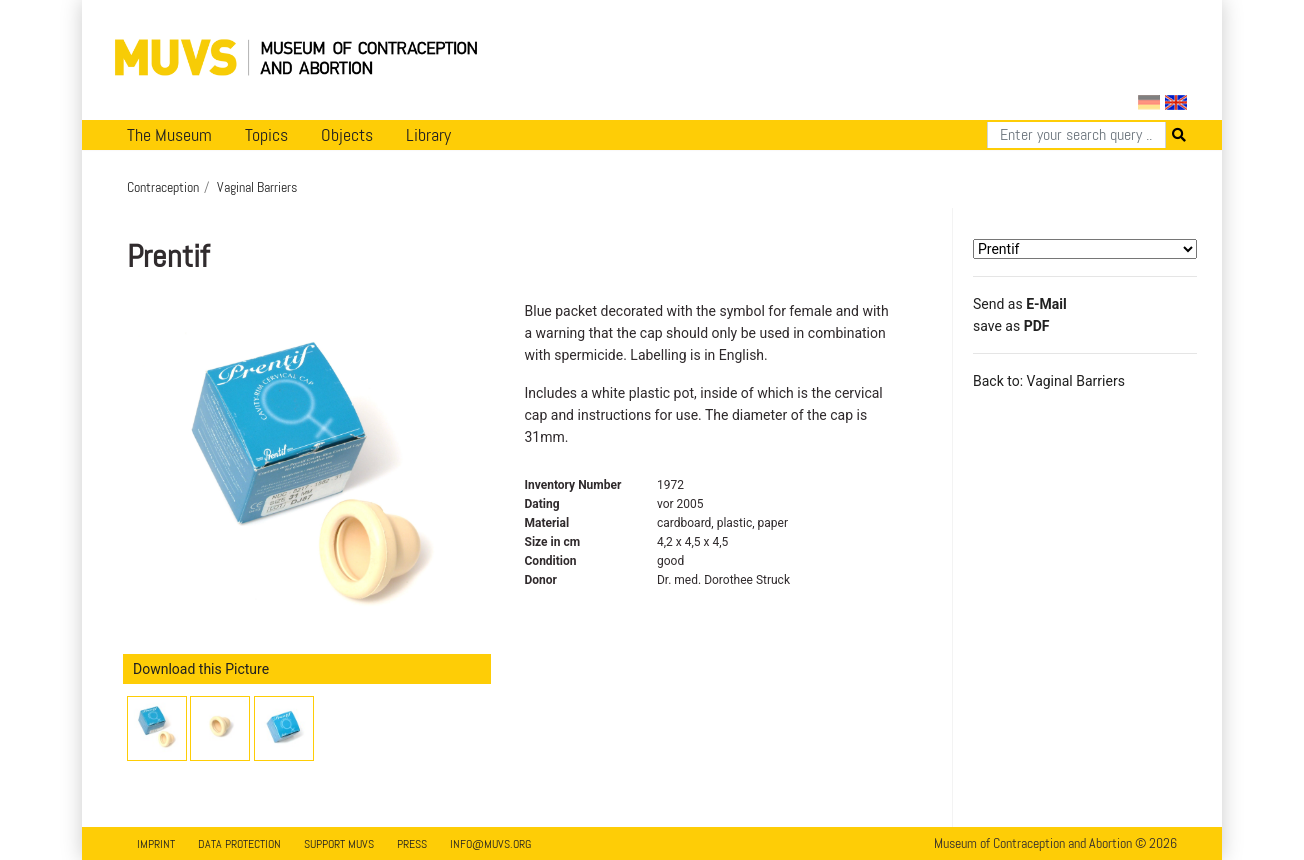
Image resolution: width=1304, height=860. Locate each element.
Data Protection (239, 844)
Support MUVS (339, 844)
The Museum (169, 135)
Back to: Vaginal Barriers (1049, 381)
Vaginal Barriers (257, 187)
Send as (1020, 304)
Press (412, 844)
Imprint (156, 844)
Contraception (163, 187)
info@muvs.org (490, 844)
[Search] (1076, 135)
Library (428, 135)
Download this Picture (201, 669)
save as (1011, 326)
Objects (347, 135)
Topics (266, 135)
